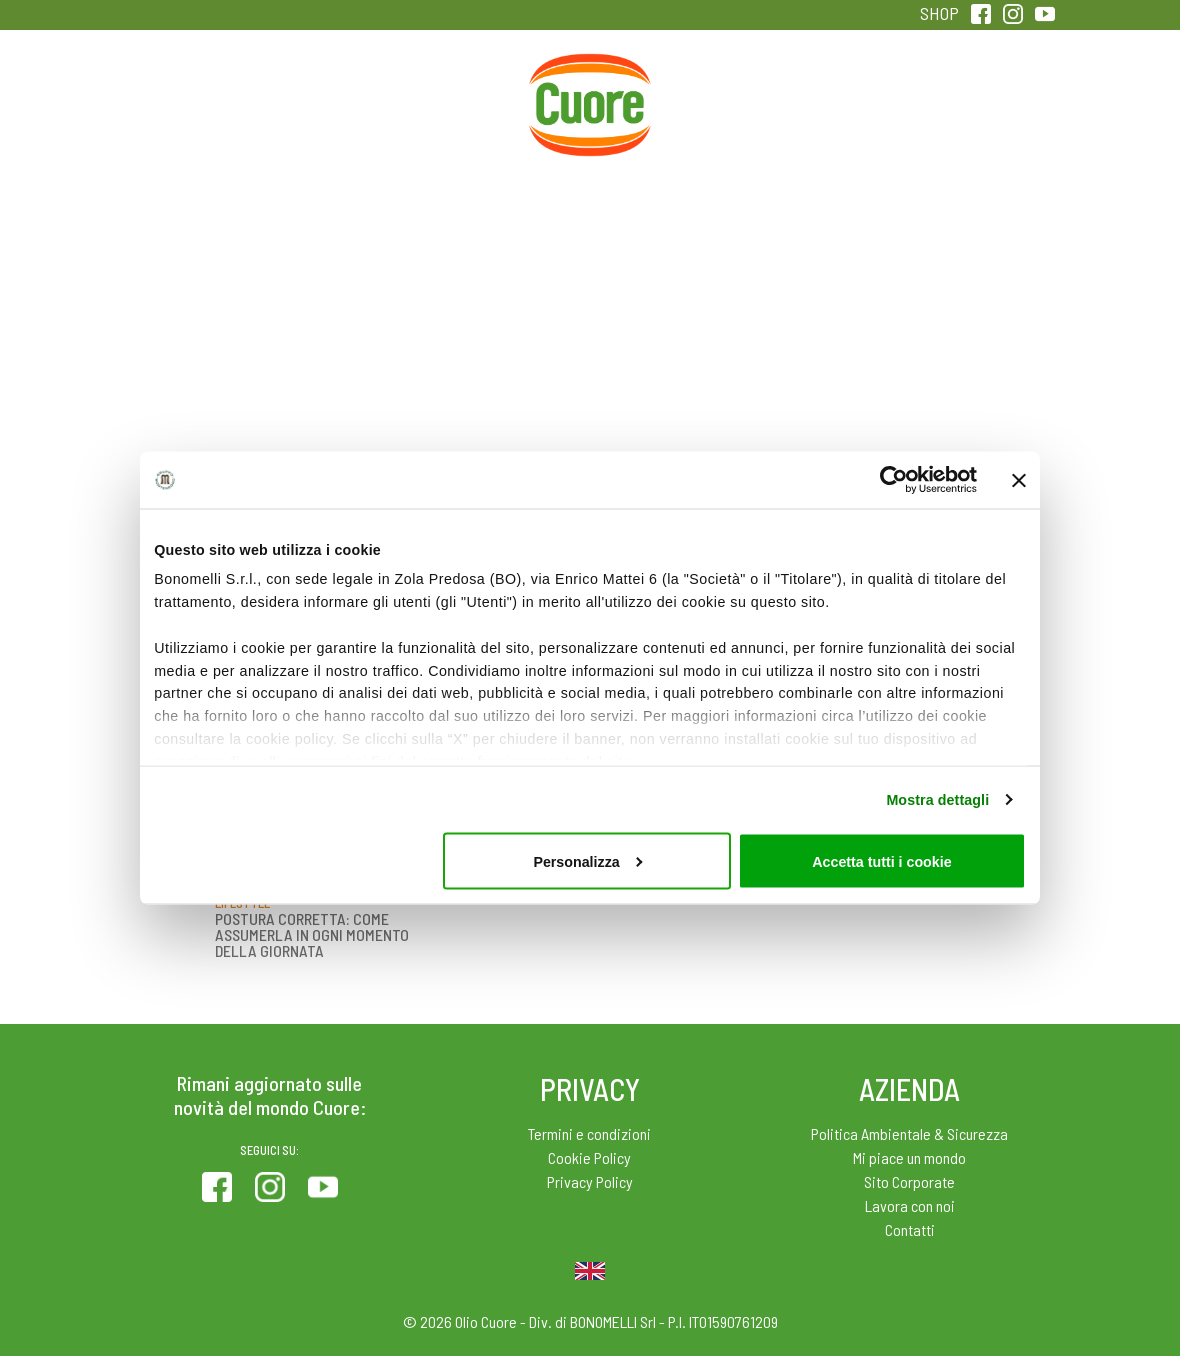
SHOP (939, 13)
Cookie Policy (589, 1157)
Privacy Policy (590, 1181)
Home (590, 77)
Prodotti (191, 99)
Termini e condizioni (589, 1133)
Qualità (855, 99)
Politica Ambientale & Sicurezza (909, 1133)
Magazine (722, 99)
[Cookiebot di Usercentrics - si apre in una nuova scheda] (889, 480)
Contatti (910, 1229)
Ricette (457, 99)
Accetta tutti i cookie (881, 861)
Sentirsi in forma (989, 112)
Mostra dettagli (937, 799)
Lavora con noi (910, 1205)
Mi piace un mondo (909, 1157)
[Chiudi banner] (1019, 480)
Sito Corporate (909, 1181)
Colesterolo (324, 99)
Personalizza (587, 861)
